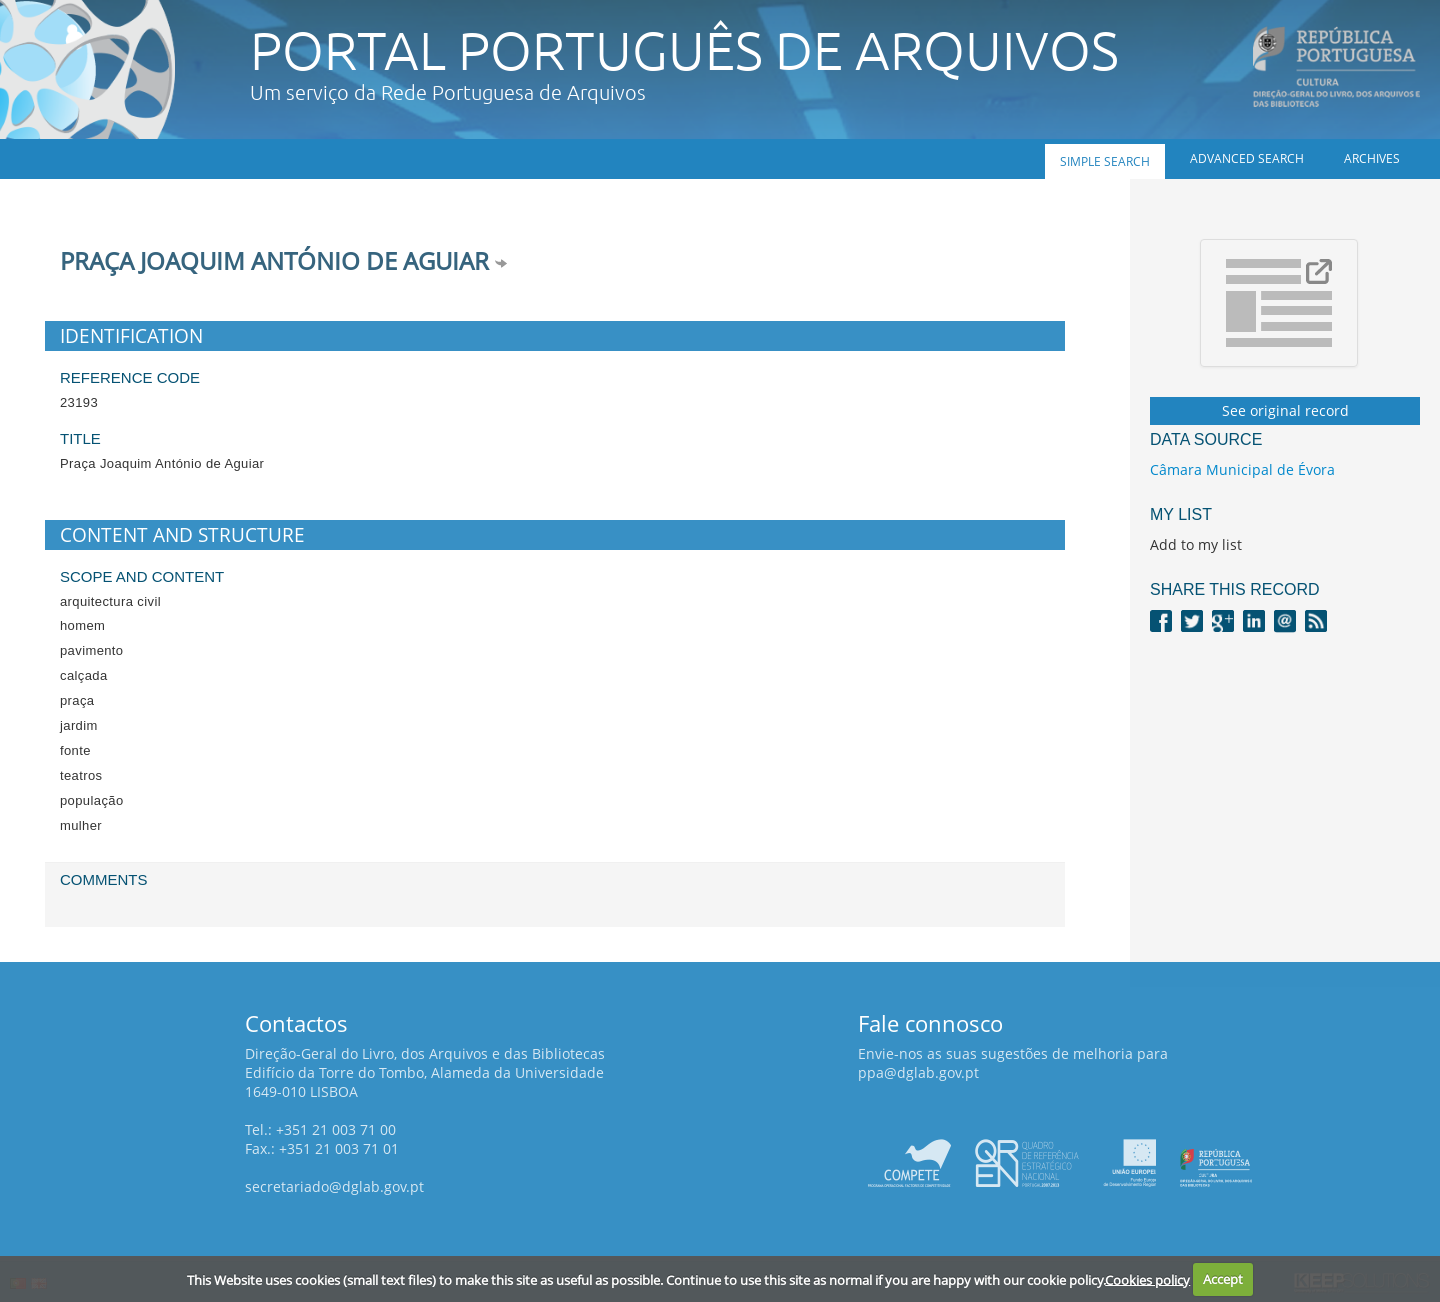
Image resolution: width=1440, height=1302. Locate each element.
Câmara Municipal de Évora (1242, 469)
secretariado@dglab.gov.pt (334, 1186)
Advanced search (1247, 158)
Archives (1372, 158)
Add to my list (1196, 544)
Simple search (1105, 161)
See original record (1285, 410)
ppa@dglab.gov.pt (918, 1072)
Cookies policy (1147, 1279)
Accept (1223, 1279)
